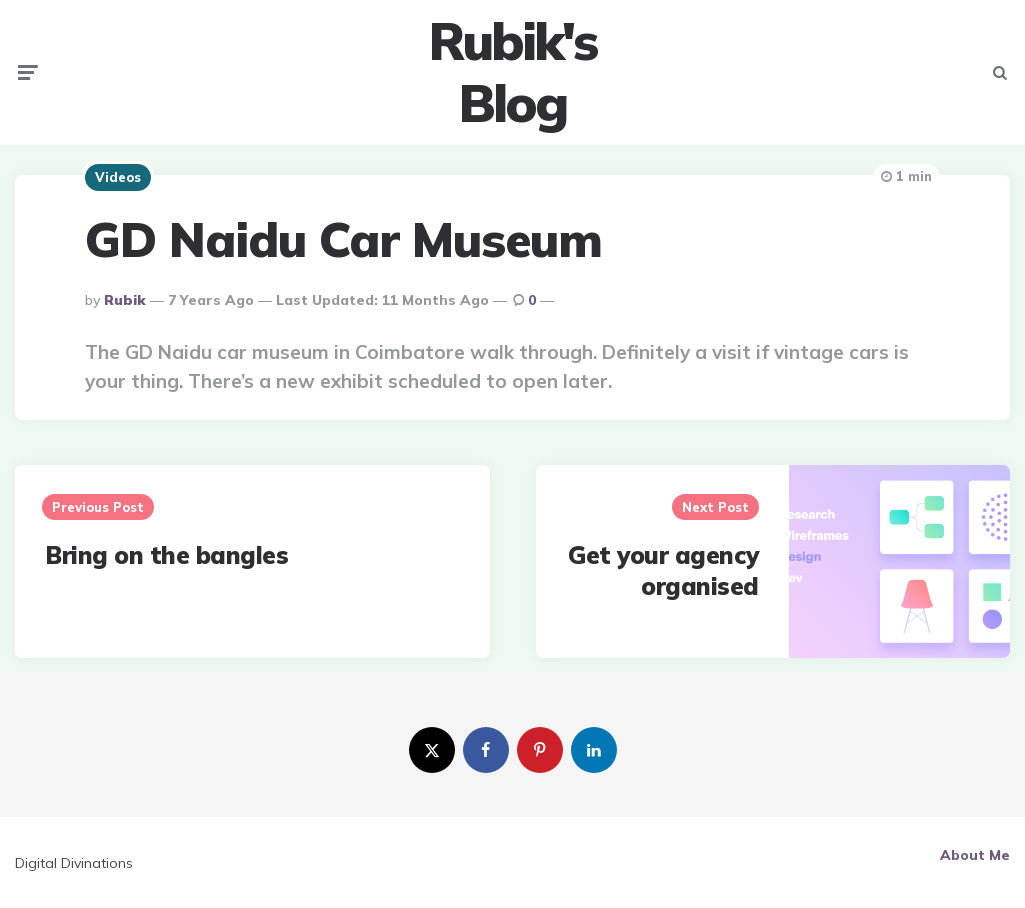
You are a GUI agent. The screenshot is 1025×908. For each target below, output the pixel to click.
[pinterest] (540, 750)
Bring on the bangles (166, 555)
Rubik (125, 300)
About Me (975, 855)
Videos (118, 177)
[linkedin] (594, 750)
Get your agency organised (663, 570)
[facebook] (486, 750)
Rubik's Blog (512, 72)
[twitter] (432, 750)
